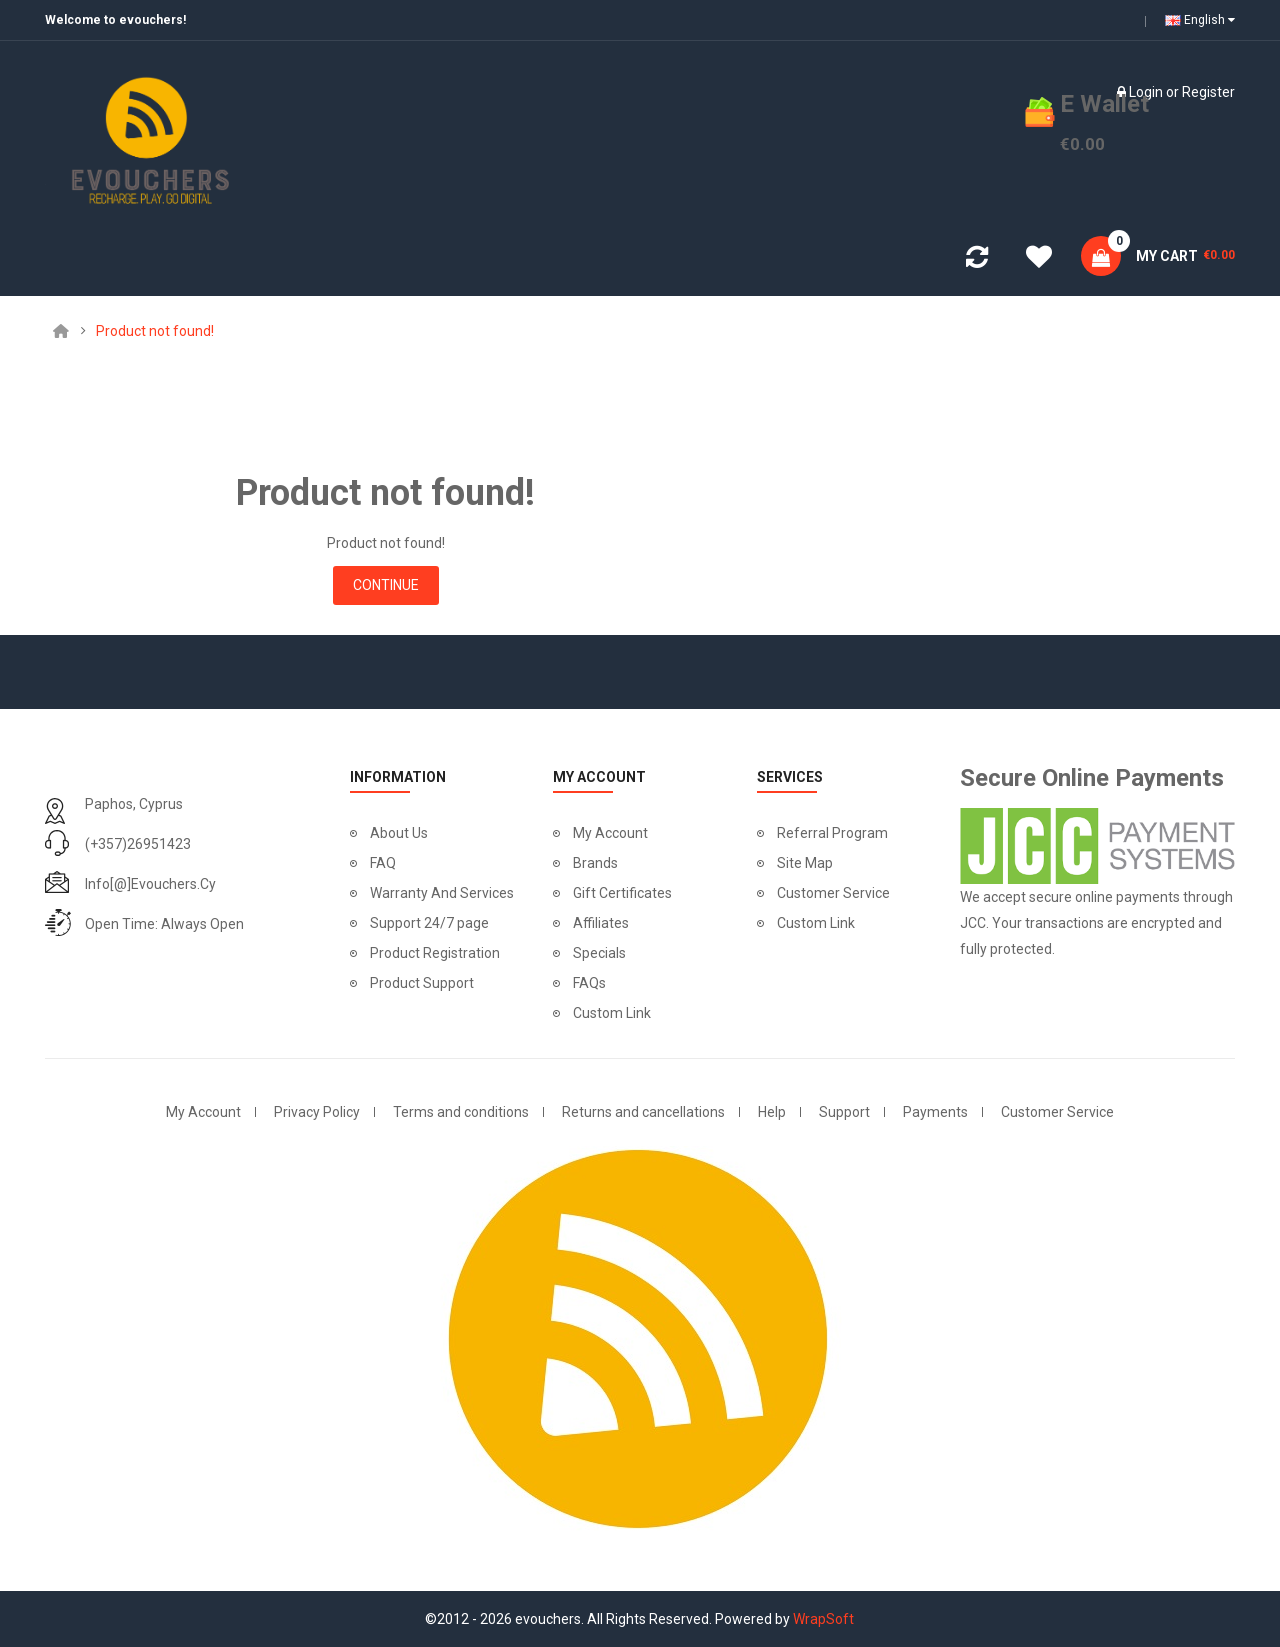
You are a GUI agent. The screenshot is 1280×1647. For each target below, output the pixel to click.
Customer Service (833, 893)
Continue (386, 585)
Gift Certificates (622, 893)
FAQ (383, 863)
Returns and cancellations (643, 1112)
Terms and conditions (461, 1112)
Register (1208, 92)
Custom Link (612, 1013)
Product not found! (155, 331)
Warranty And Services (442, 893)
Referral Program (832, 833)
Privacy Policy (317, 1112)
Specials (599, 953)
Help (772, 1112)
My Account (610, 833)
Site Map (805, 863)
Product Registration (435, 953)
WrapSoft (823, 1619)
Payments (935, 1112)
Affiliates (601, 923)
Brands (595, 863)
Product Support (422, 983)
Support (844, 1112)
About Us (399, 833)
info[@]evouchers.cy (150, 884)
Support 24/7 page (429, 923)
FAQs (589, 983)
